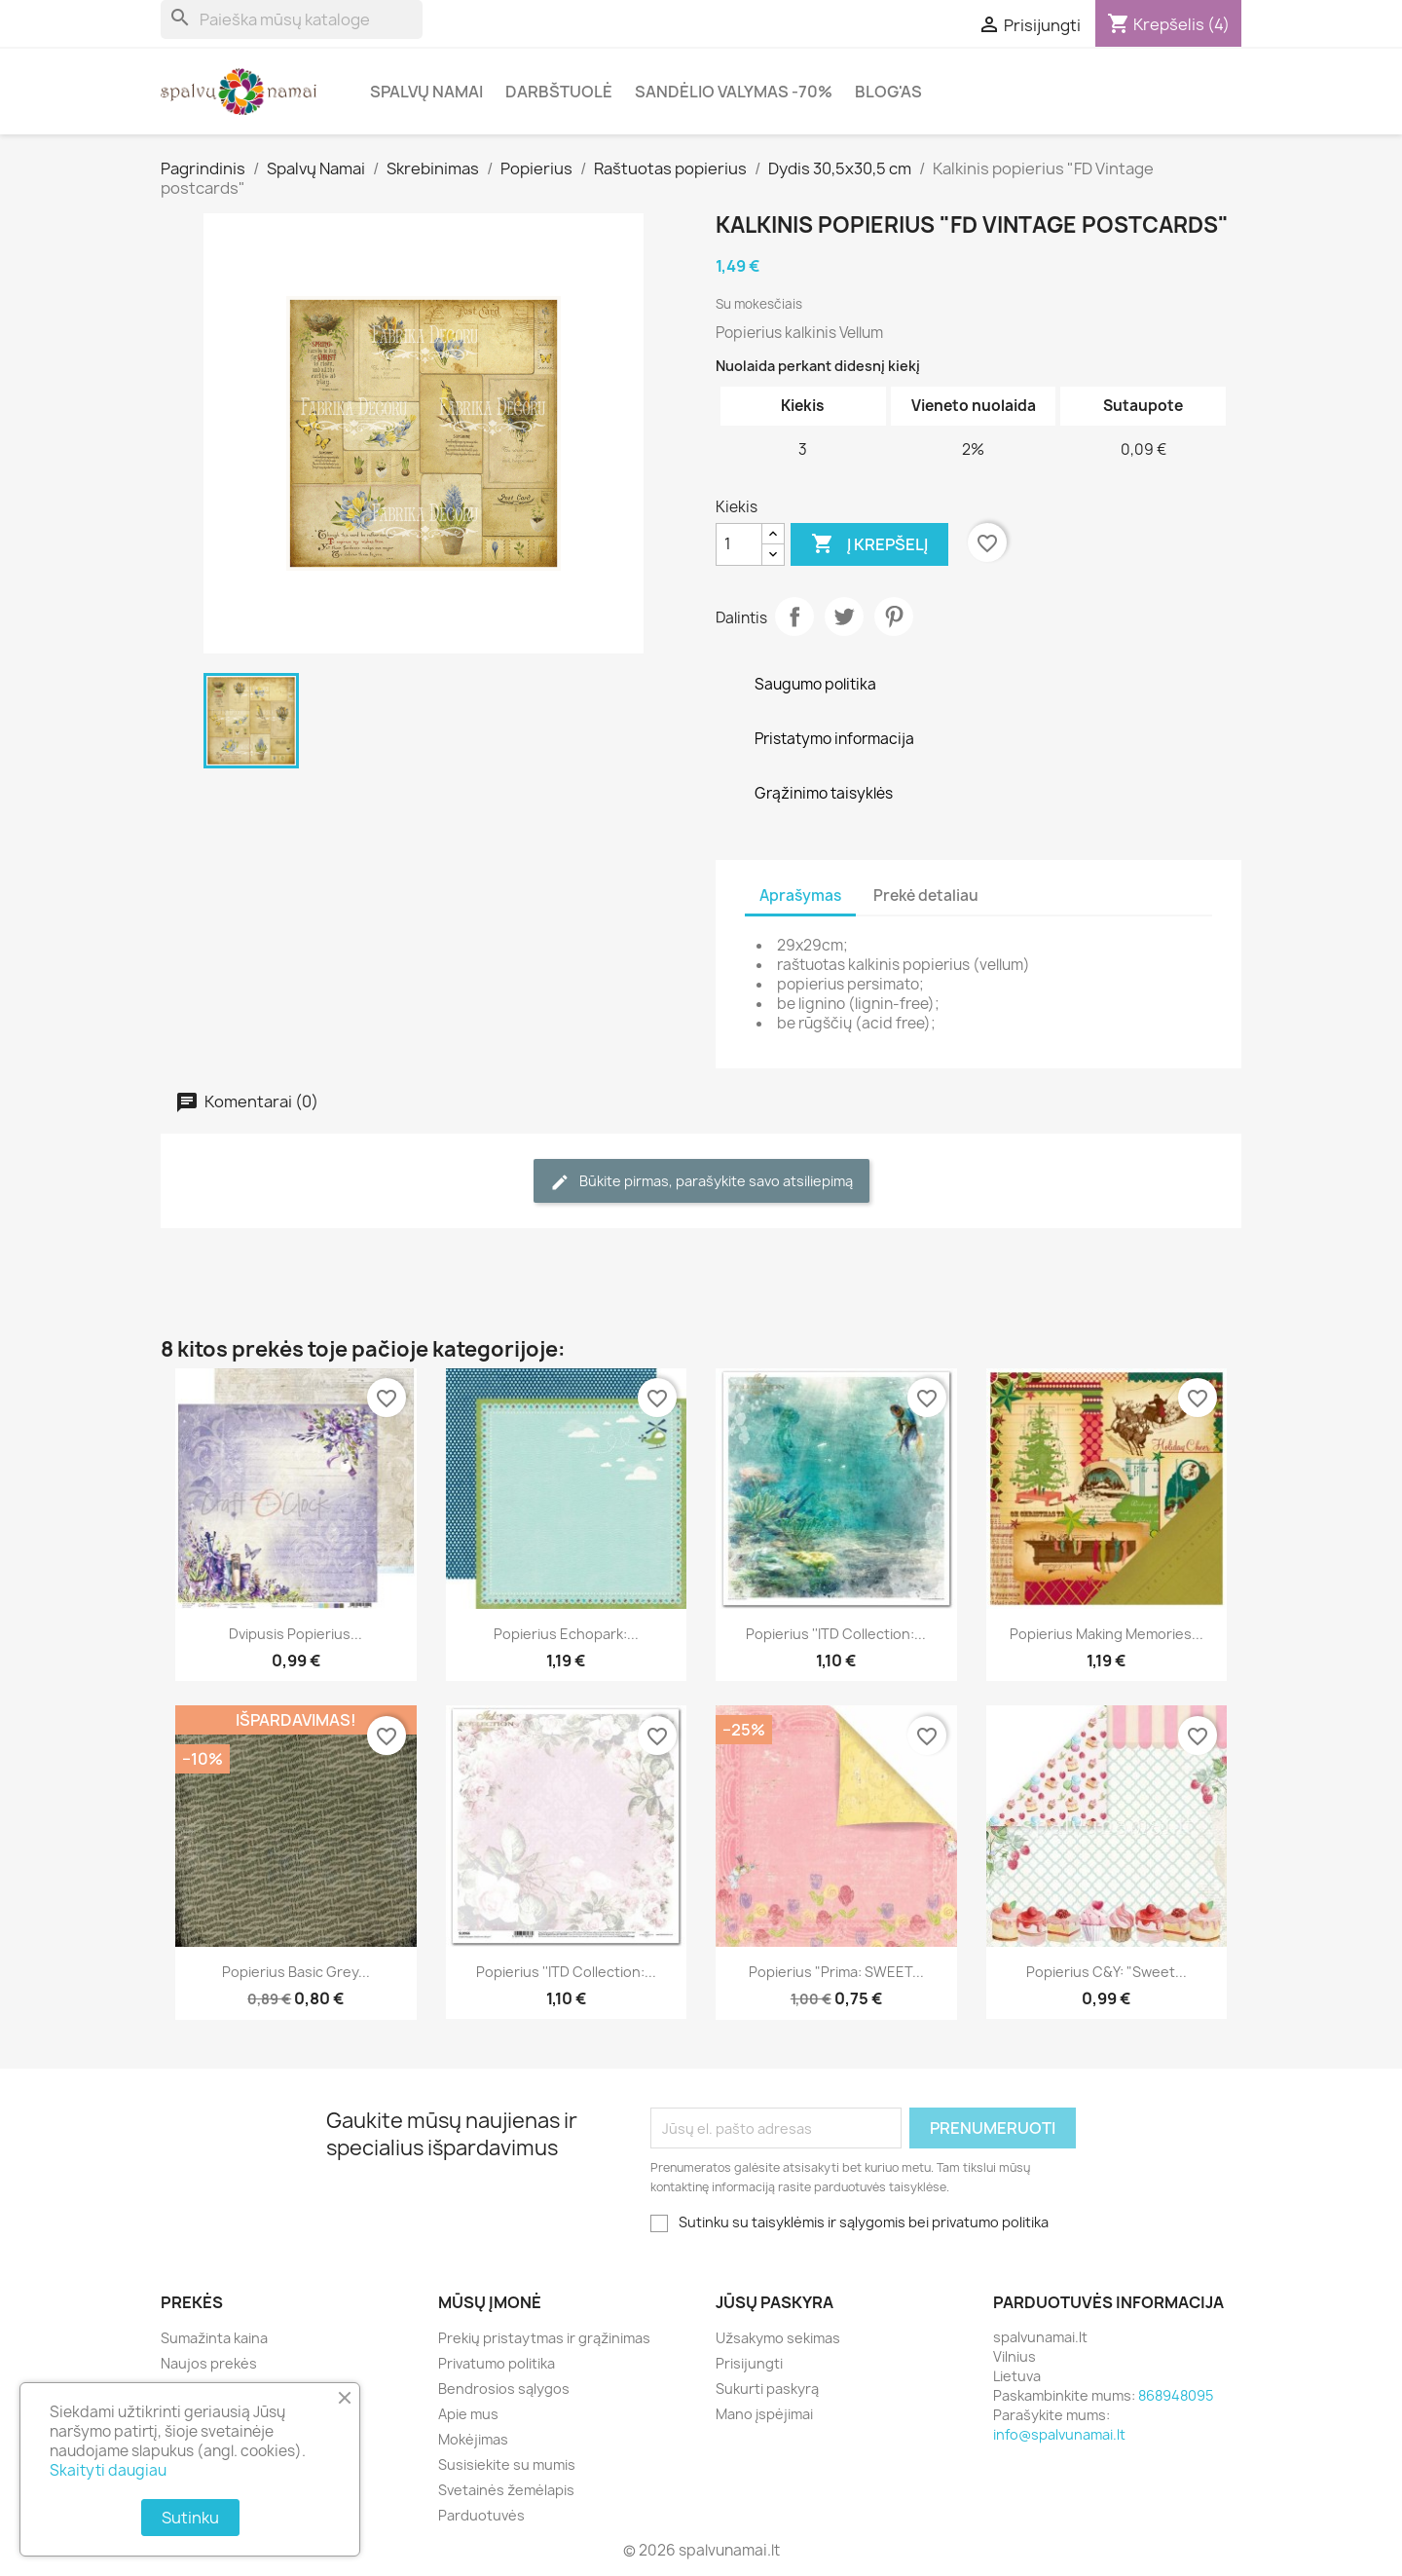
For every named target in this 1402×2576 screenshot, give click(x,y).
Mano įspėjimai (764, 2414)
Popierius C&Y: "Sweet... (1106, 1971)
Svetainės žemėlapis (506, 2490)
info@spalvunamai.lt (1059, 2434)
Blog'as (888, 91)
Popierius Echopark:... (566, 1633)
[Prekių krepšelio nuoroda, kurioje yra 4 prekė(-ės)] (1168, 24)
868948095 (1175, 2395)
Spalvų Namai (426, 91)
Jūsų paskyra (774, 2302)
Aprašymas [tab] (800, 895)
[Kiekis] (739, 544)
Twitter (844, 616)
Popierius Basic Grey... (296, 1971)
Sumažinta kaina (214, 2338)
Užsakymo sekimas (778, 2338)
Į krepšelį (869, 544)
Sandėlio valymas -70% (733, 91)
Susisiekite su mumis (506, 2464)
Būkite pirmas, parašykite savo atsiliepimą (701, 1182)
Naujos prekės (209, 2363)
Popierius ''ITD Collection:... (836, 1633)
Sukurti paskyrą (767, 2388)
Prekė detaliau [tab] (925, 895)
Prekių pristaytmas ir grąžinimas (544, 2338)
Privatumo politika (496, 2363)
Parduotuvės (481, 2515)
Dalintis (794, 616)
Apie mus (468, 2414)
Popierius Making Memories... (1106, 1633)
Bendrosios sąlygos (504, 2388)
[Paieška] (292, 19)
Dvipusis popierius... (295, 1633)
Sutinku (190, 2517)
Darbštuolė (558, 91)
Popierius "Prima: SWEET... (836, 1971)
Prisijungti (749, 2363)
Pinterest (893, 616)
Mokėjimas (473, 2439)
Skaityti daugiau (108, 2470)
